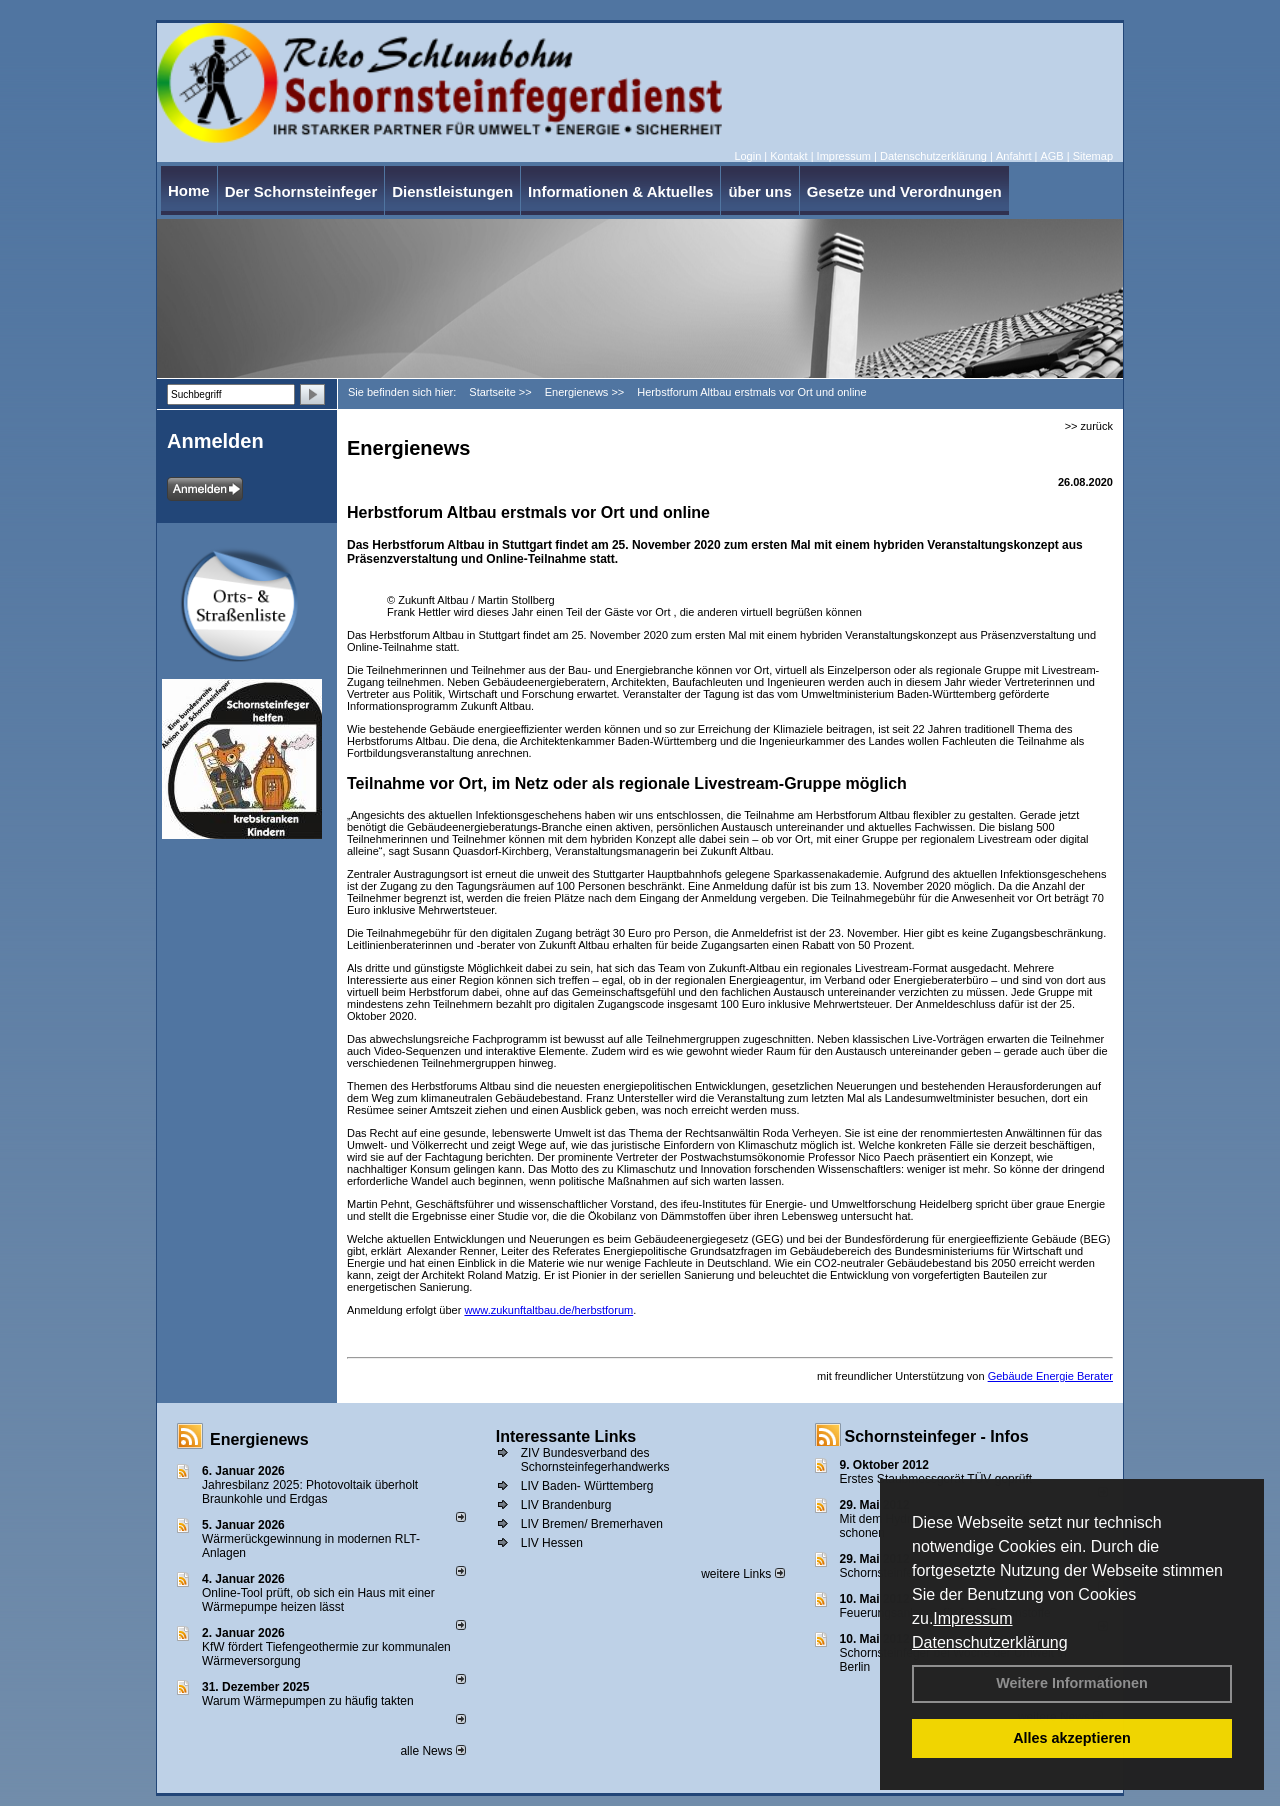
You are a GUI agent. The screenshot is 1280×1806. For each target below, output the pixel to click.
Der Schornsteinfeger (301, 191)
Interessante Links (566, 1436)
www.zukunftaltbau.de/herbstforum (548, 1310)
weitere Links (742, 1574)
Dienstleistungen (452, 191)
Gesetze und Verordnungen (904, 191)
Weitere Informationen (1072, 1683)
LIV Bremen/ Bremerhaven (592, 1524)
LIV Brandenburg (566, 1505)
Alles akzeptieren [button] (1072, 1738)
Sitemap (1093, 156)
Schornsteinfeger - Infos (937, 1436)
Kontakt (788, 156)
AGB (1051, 156)
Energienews (259, 1439)
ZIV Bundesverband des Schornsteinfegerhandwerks (595, 1460)
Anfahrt (1013, 156)
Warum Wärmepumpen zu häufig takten (308, 1701)
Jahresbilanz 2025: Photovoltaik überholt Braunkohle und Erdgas (310, 1492)
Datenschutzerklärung (990, 1642)
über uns (759, 191)
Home (189, 190)
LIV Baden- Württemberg (587, 1486)
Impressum (972, 1618)
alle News (432, 1751)
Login (747, 156)
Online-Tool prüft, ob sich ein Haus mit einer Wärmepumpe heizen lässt (318, 1600)
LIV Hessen (552, 1543)
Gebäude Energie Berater (1050, 1376)
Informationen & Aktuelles (620, 191)
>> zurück (1089, 426)
